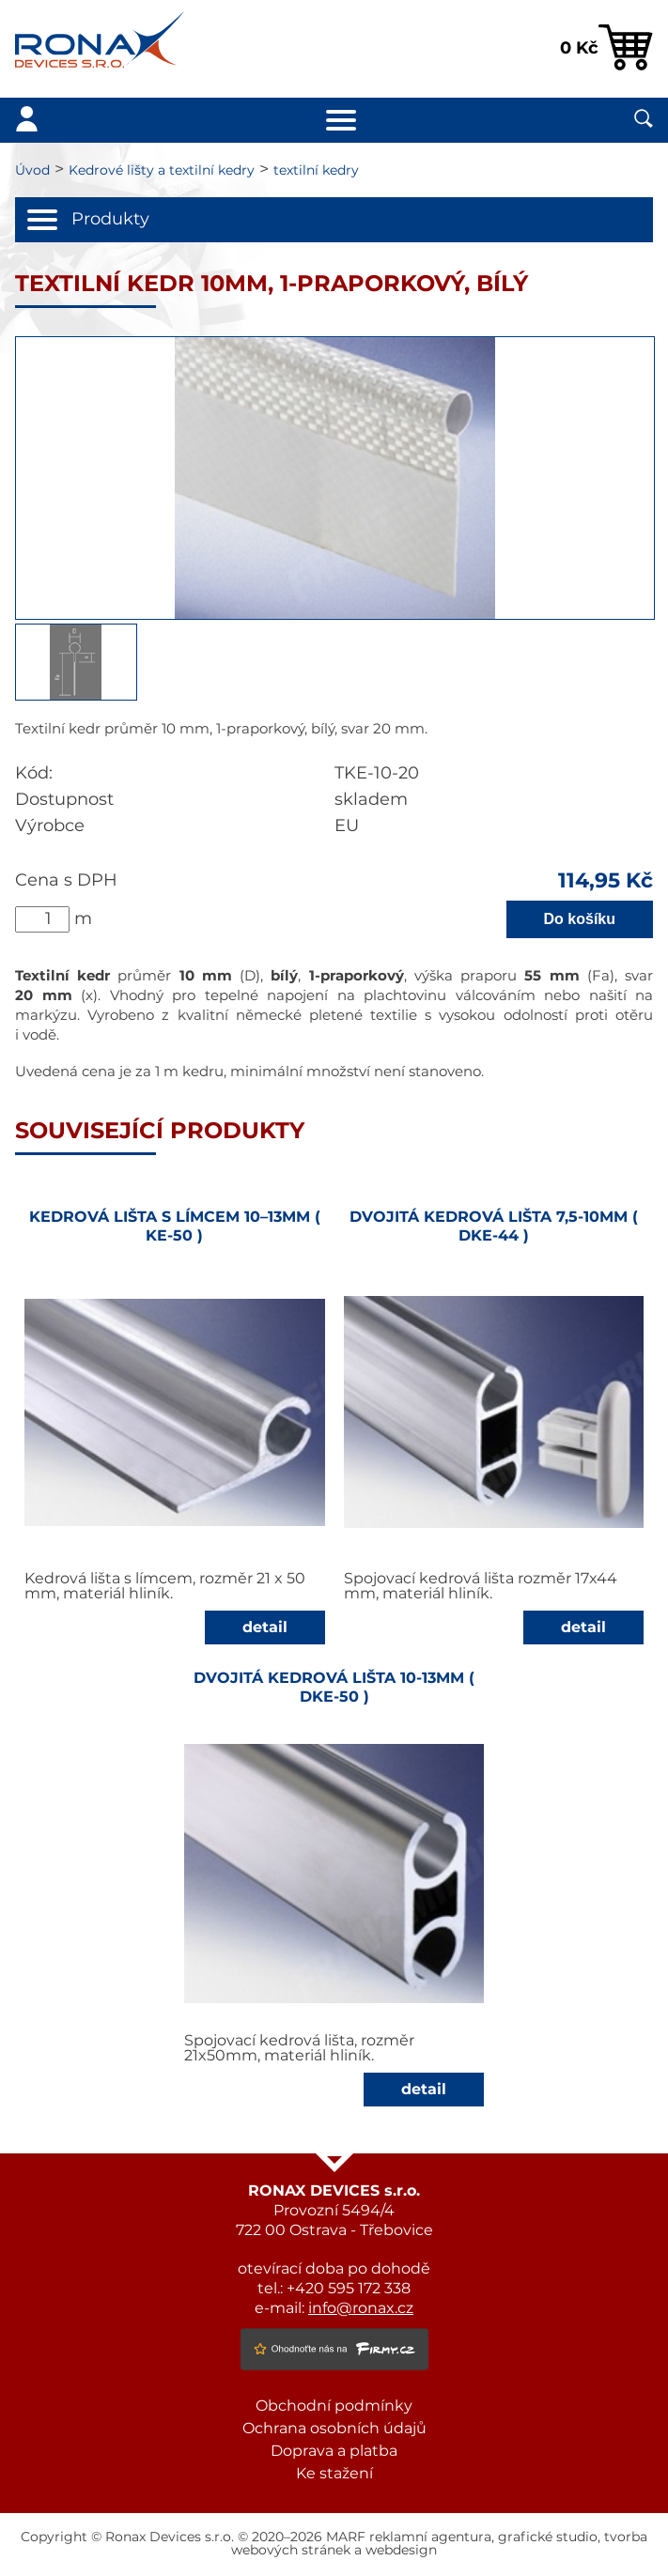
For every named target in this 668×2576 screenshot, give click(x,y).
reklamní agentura (430, 2537)
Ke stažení (334, 2473)
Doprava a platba (334, 2451)
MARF (345, 2537)
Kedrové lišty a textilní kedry (162, 170)
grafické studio (548, 2537)
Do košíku (579, 919)
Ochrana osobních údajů (334, 2428)
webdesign (401, 2550)
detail (264, 1627)
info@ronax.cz (360, 2308)
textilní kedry (316, 170)
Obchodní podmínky (334, 2406)
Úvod (32, 170)
